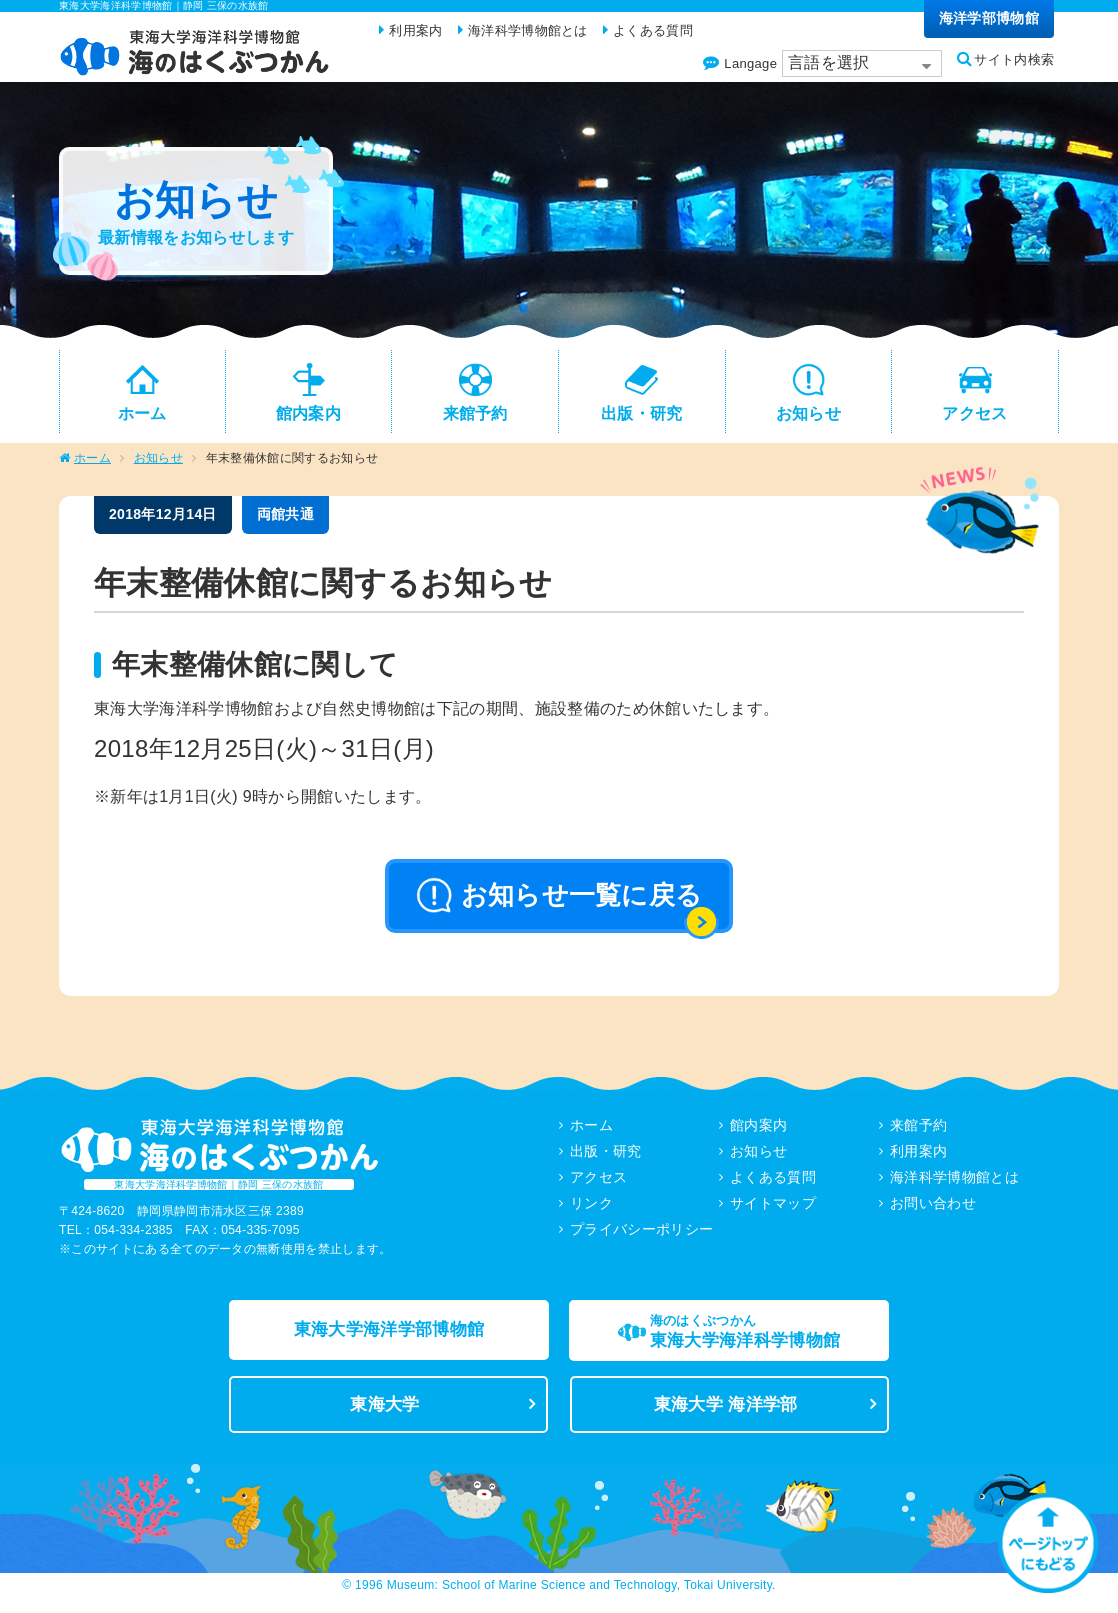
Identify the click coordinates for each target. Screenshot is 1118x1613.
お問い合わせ (933, 1211)
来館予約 (918, 1133)
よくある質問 (773, 1185)
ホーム (92, 466)
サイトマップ (773, 1211)
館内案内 (758, 1133)
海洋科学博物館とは (954, 1185)
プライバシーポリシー (641, 1237)
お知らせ (158, 466)
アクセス (598, 1185)
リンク (591, 1211)
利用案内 (918, 1159)
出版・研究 (606, 1159)
